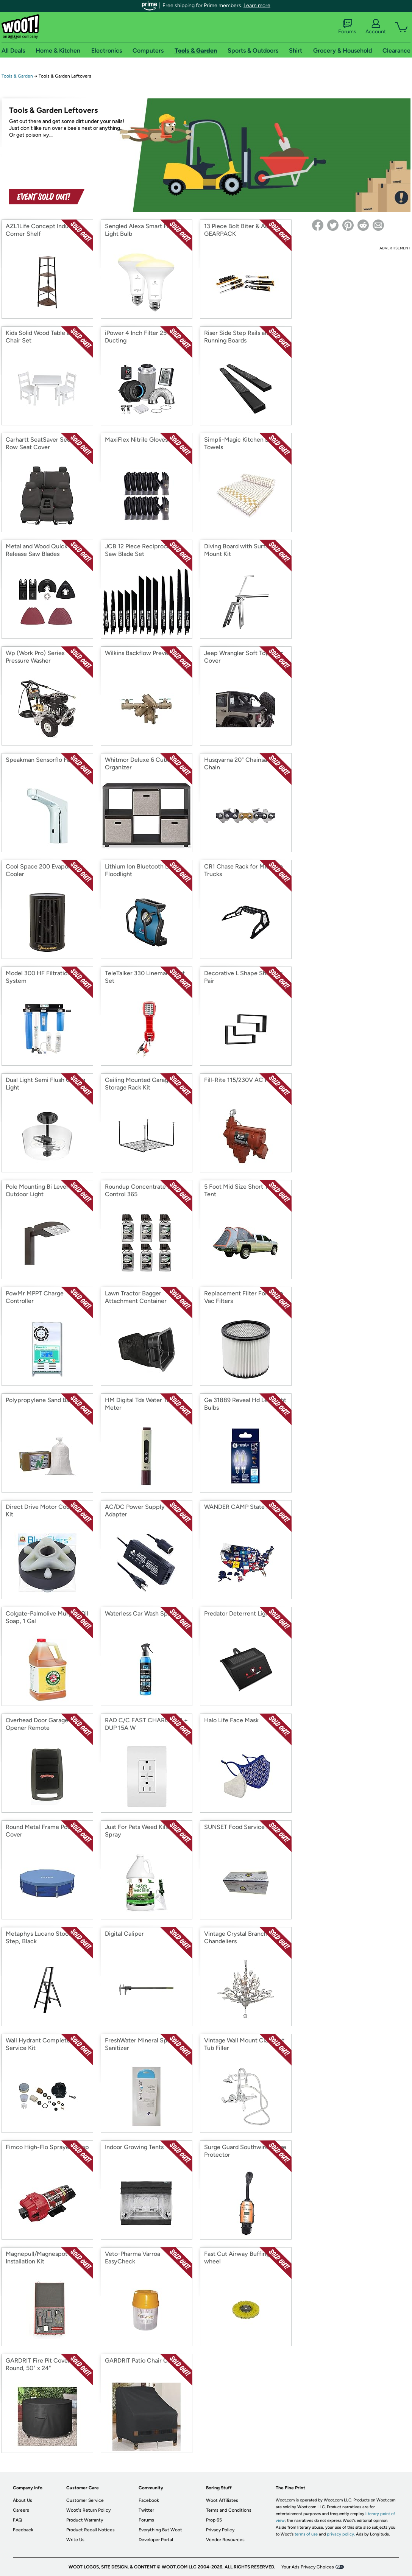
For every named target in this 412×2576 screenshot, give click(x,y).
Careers (21, 2510)
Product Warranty (84, 2520)
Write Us (75, 2539)
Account (375, 27)
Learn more (256, 5)
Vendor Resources (225, 2539)
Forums (347, 27)
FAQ (17, 2520)
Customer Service (85, 2500)
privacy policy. (341, 2534)
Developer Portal (156, 2539)
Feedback (23, 2529)
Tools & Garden (17, 76)
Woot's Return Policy (88, 2510)
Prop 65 (214, 2520)
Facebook (149, 2500)
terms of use (306, 2534)
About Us (22, 2500)
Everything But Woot (160, 2529)
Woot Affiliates (222, 2500)
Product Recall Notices (90, 2529)
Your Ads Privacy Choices (307, 2567)
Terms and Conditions (228, 2510)
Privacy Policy (220, 2529)
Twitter (146, 2510)
